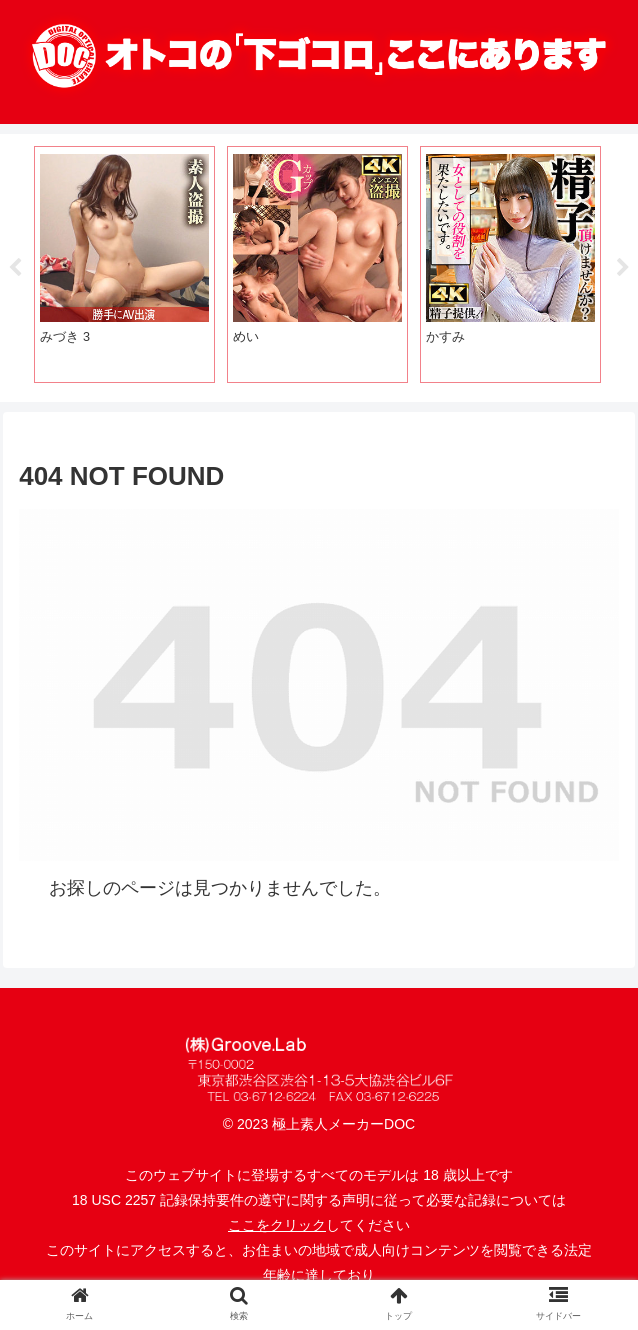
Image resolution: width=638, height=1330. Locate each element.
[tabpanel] (124, 264)
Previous (15, 268)
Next (623, 268)
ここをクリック (277, 1225)
